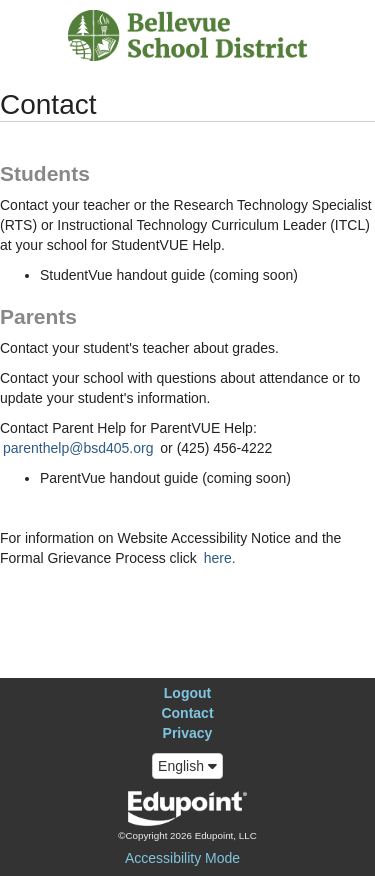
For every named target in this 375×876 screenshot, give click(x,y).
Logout (187, 693)
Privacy (188, 733)
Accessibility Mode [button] (182, 858)
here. (220, 558)
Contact (187, 713)
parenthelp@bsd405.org (78, 448)
